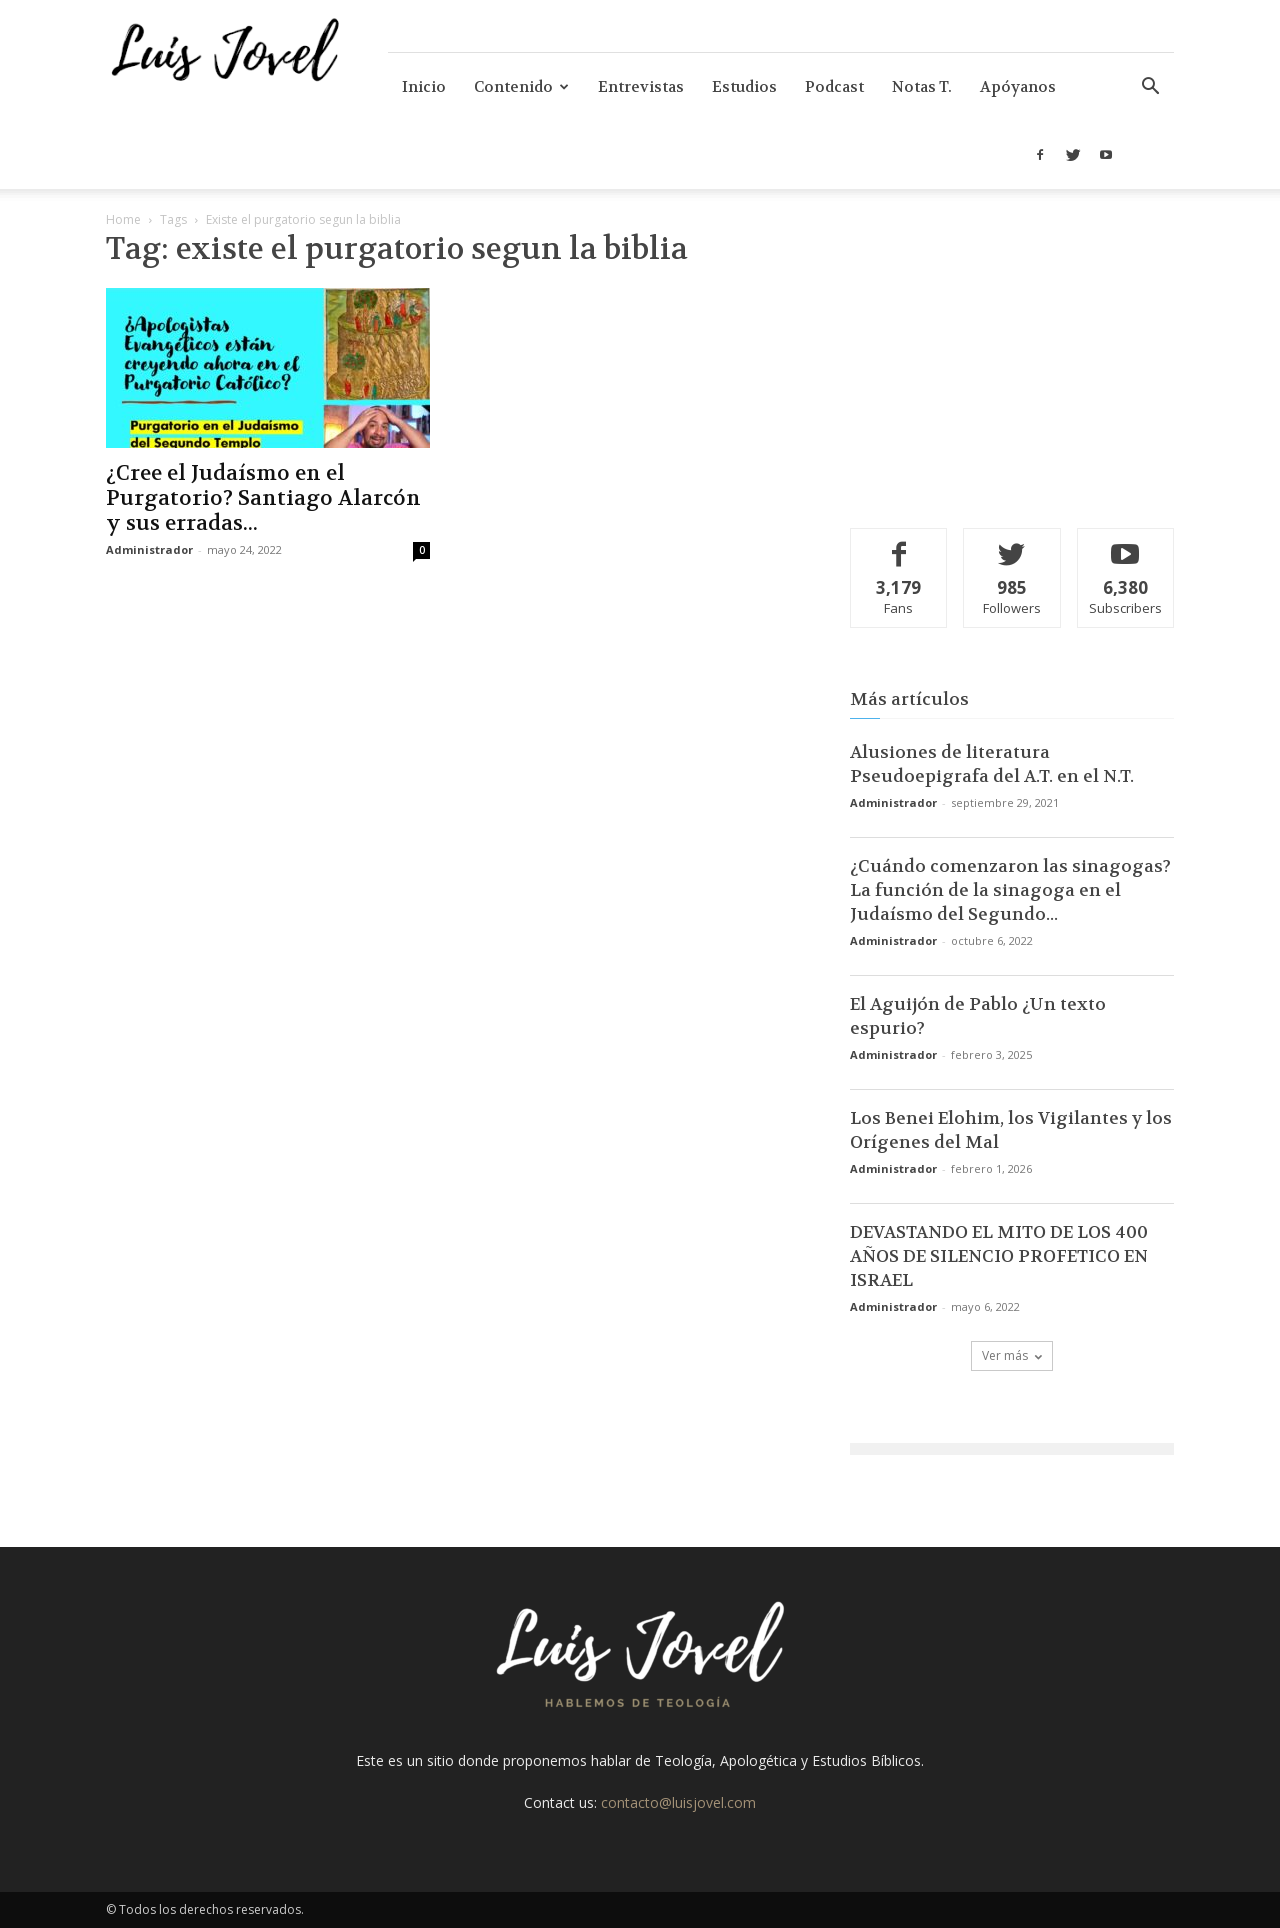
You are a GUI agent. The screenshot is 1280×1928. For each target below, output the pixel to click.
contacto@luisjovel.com (678, 1802)
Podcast (834, 87)
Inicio (424, 87)
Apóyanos (1018, 87)
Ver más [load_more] (1012, 1355)
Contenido (521, 87)
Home (123, 219)
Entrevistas (641, 87)
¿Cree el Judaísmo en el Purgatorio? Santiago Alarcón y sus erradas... (263, 498)
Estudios (744, 87)
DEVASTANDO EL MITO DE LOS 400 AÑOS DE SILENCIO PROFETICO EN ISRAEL (999, 1256)
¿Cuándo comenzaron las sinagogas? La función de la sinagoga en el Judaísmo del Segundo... (1010, 890)
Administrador (149, 549)
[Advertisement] (1012, 365)
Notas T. (922, 87)
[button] (1150, 88)
